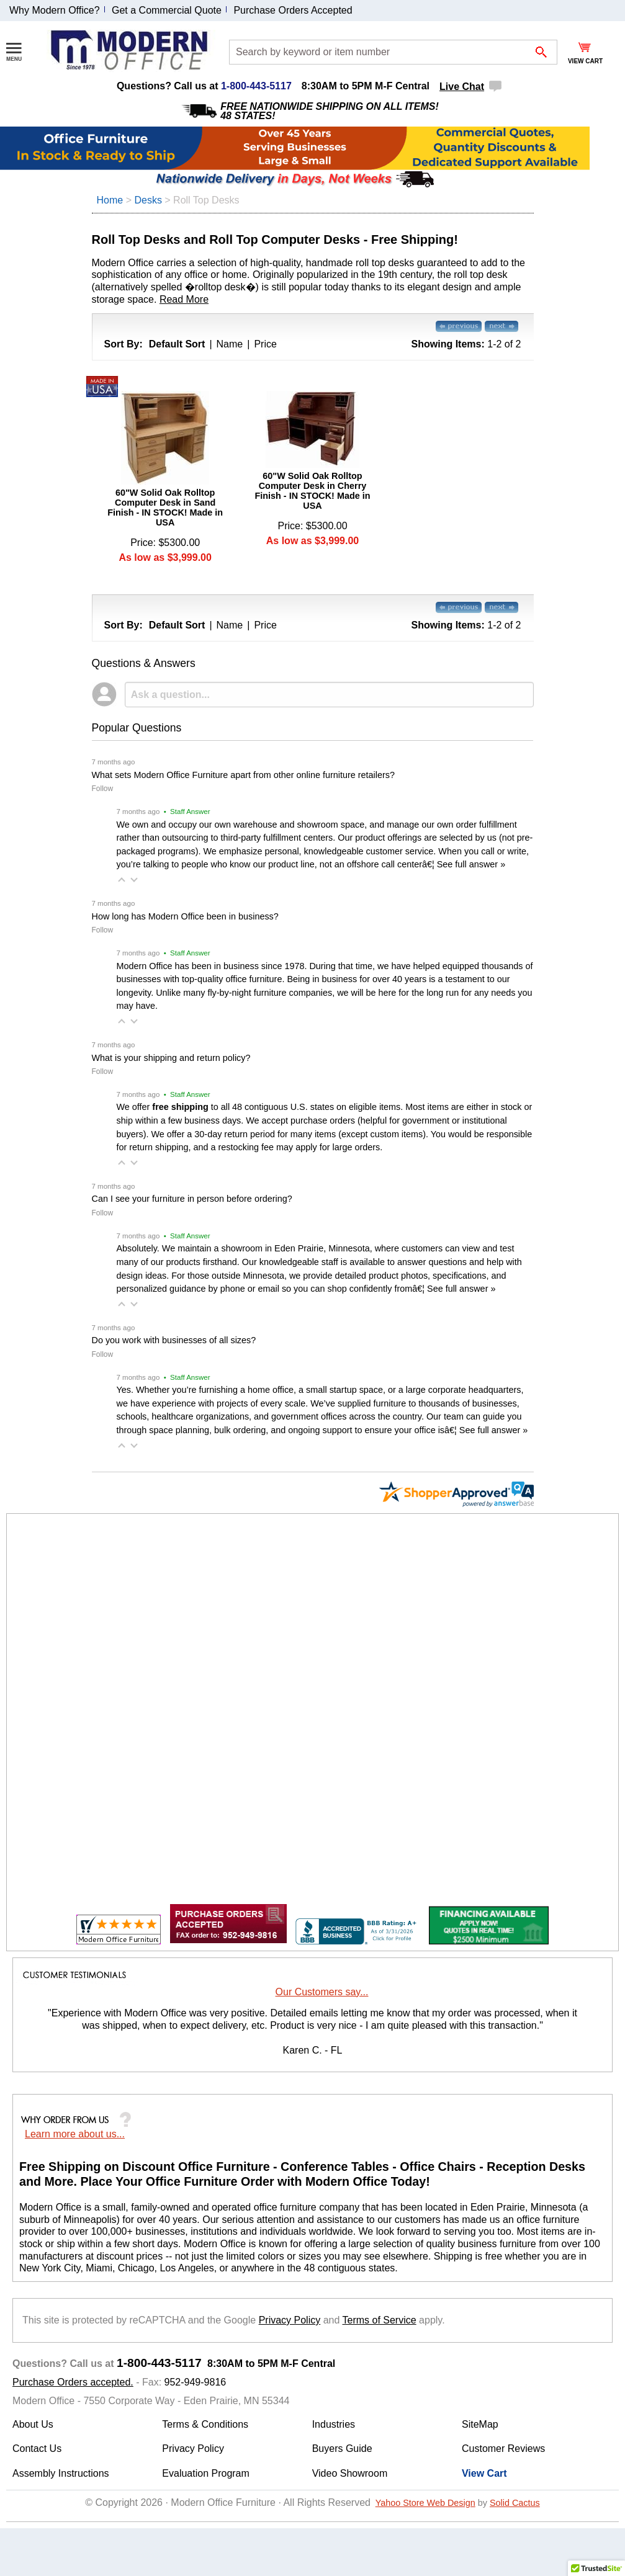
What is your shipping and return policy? (171, 1058)
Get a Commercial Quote (167, 10)
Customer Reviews (503, 2448)
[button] (122, 879)
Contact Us (36, 2448)
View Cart (484, 2473)
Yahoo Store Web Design (425, 2503)
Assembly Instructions (60, 2473)
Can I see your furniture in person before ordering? (192, 1199)
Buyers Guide (342, 2448)
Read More (184, 299)
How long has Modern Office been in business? (185, 916)
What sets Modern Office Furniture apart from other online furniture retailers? (243, 775)
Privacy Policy (290, 2320)
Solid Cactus (515, 2503)
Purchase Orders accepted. (72, 2382)
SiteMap (480, 2424)
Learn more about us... (75, 2134)
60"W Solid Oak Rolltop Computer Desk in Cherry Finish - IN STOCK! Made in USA (312, 491)
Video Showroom (350, 2473)
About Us (32, 2424)
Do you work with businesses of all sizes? (174, 1340)
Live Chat (461, 86)
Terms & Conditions (205, 2424)
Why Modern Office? (54, 10)
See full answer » (471, 864)
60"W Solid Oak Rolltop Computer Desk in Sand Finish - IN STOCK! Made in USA (165, 507)
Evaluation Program (206, 2473)
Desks (147, 200)
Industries (333, 2424)
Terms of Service (379, 2320)
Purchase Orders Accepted (292, 10)
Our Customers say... (322, 1992)
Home (110, 200)
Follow (103, 788)
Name (230, 344)
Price (265, 344)
